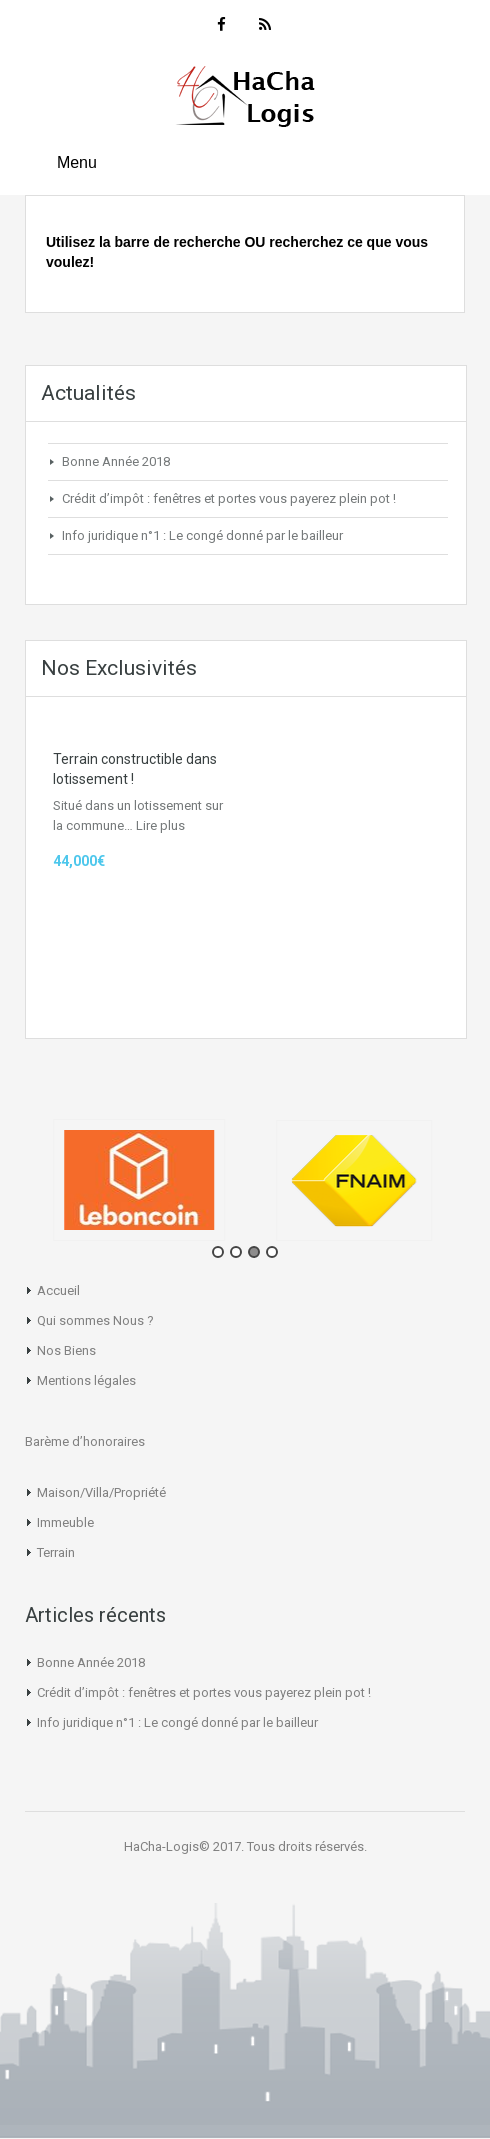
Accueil (58, 1290)
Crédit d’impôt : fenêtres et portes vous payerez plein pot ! (229, 498)
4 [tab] (272, 1252)
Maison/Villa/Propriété (101, 1492)
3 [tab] (254, 1252)
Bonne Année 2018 (116, 461)
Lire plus (160, 825)
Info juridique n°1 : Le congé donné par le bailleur (202, 535)
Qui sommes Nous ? (95, 1320)
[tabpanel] (142, 1180)
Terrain (56, 1552)
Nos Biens (66, 1350)
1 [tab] (218, 1252)
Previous (15, 1187)
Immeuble (65, 1522)
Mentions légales (86, 1380)
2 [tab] (236, 1252)
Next (475, 1187)
